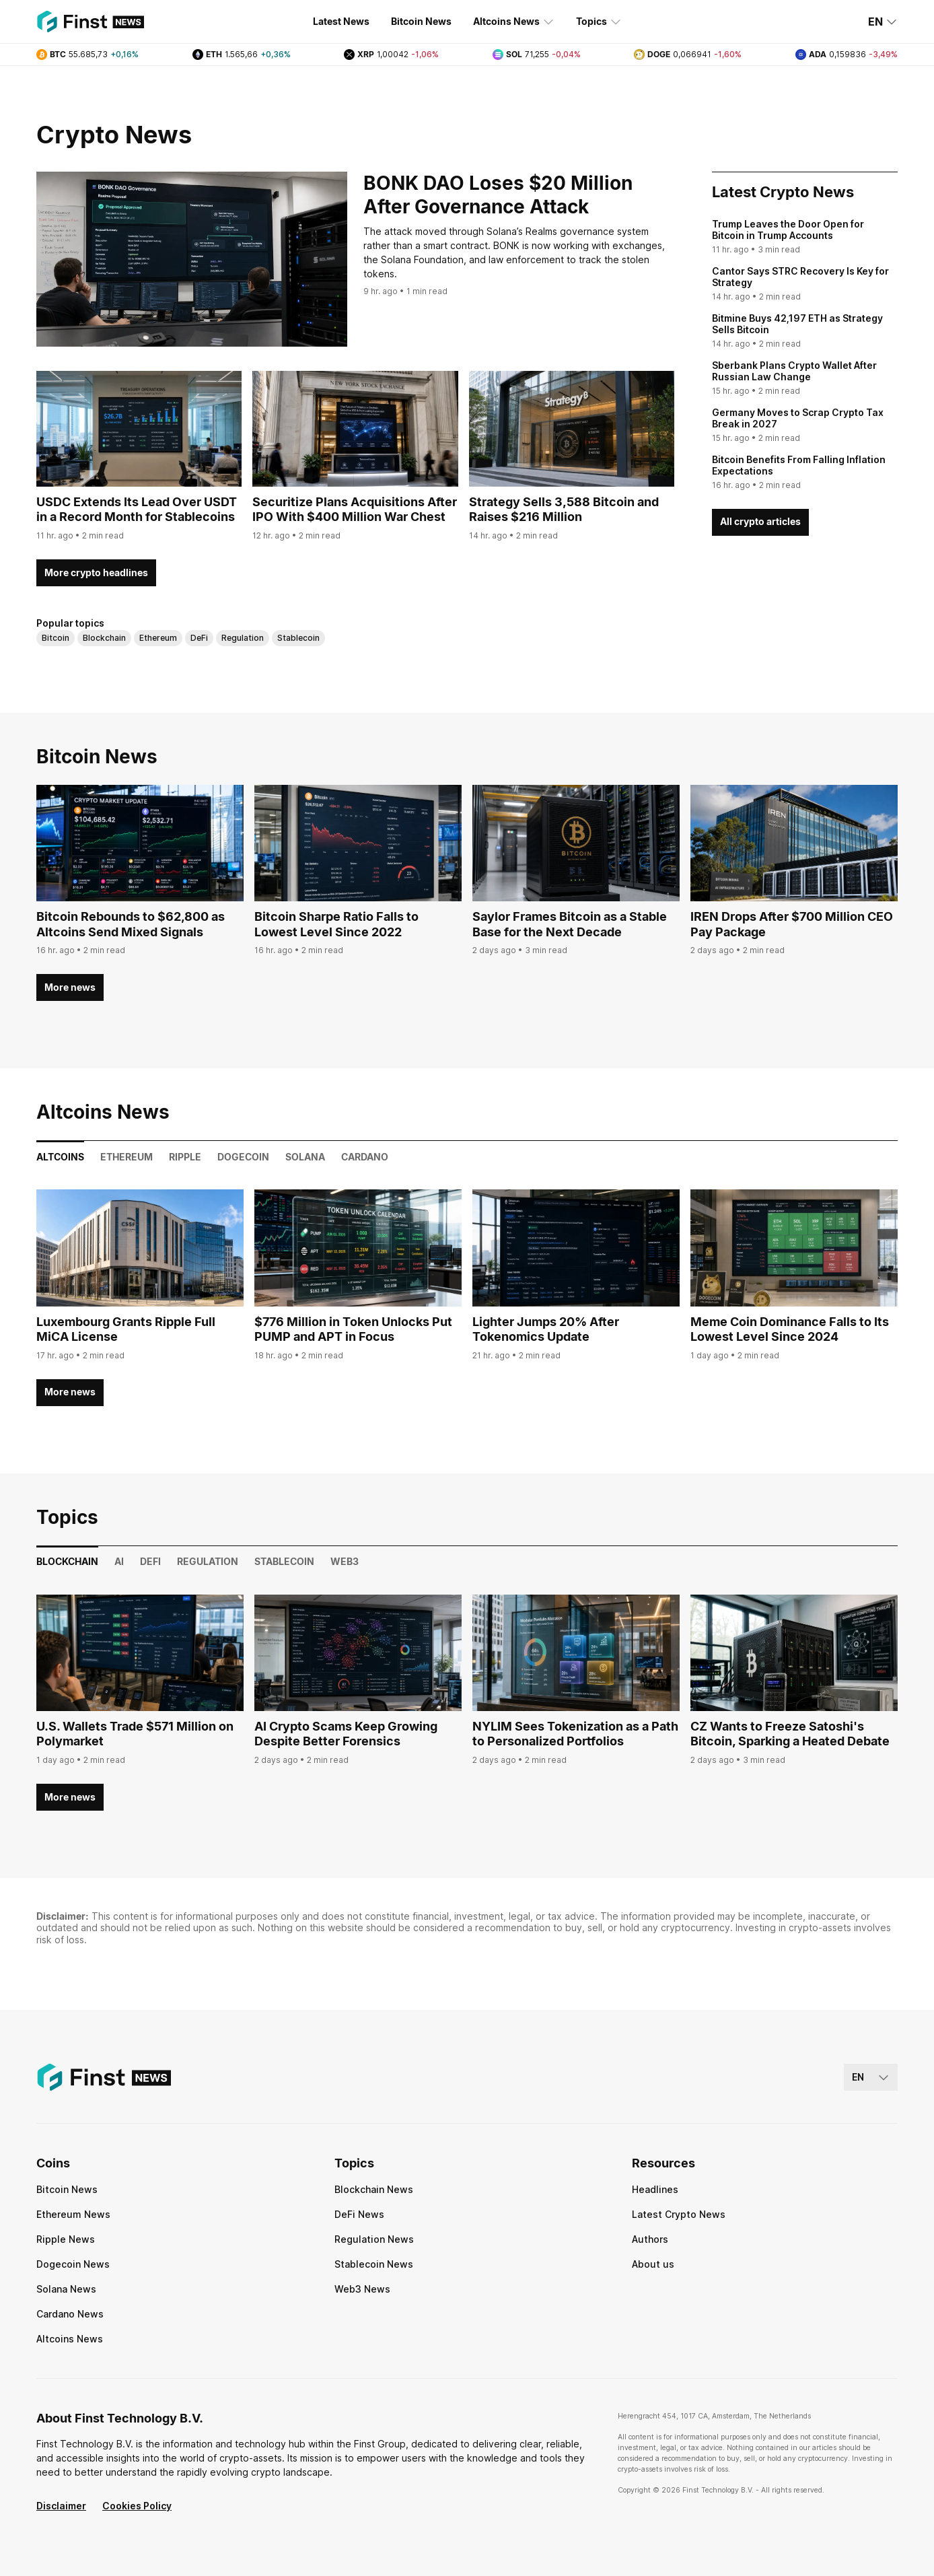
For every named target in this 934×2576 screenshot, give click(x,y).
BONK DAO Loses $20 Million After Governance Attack (498, 195)
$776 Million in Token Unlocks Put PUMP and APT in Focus (353, 1329)
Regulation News (374, 2239)
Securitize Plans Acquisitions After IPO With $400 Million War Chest (354, 509)
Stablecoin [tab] (284, 1561)
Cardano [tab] (364, 1156)
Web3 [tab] (344, 1561)
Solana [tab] (305, 1156)
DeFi (199, 638)
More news (70, 987)
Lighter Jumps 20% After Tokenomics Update (545, 1329)
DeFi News (359, 2214)
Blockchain (104, 638)
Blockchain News (373, 2189)
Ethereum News (73, 2214)
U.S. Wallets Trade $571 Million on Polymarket (135, 1734)
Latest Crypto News (678, 2214)
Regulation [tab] (207, 1561)
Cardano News (70, 2314)
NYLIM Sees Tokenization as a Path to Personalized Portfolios (575, 1734)
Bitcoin (55, 638)
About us (653, 2264)
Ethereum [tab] (126, 1156)
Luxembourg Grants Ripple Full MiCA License (125, 1329)
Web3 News (362, 2289)
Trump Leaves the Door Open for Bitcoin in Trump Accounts (788, 230)
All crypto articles (760, 521)
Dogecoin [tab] (243, 1156)
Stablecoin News (373, 2264)
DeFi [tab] (150, 1561)
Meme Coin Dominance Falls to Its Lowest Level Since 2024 (789, 1329)
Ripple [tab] (185, 1156)
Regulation (242, 638)
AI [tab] (119, 1561)
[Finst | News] (90, 21)
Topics (599, 21)
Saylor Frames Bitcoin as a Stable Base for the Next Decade (569, 924)
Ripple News (65, 2239)
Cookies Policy (137, 2505)
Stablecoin (298, 638)
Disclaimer (61, 2505)
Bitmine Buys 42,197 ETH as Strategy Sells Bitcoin (797, 324)
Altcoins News (513, 21)
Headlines (655, 2189)
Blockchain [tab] (67, 1561)
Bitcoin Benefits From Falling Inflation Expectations (799, 465)
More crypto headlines (96, 572)
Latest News (341, 21)
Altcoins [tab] (60, 1156)
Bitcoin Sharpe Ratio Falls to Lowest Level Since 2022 (336, 924)
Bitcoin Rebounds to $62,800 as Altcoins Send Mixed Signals (130, 924)
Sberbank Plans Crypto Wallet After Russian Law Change (794, 371)
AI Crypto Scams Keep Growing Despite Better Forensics (345, 1734)
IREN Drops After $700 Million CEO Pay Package (791, 924)
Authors (650, 2239)
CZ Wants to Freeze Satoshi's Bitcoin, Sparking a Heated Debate (790, 1734)
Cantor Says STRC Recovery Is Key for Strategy (800, 277)
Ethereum (158, 638)
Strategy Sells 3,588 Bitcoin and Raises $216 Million (564, 509)
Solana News (66, 2289)
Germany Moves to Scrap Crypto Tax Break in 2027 (798, 418)
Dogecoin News (73, 2264)
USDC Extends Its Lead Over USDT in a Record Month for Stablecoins (136, 509)
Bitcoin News (421, 21)
